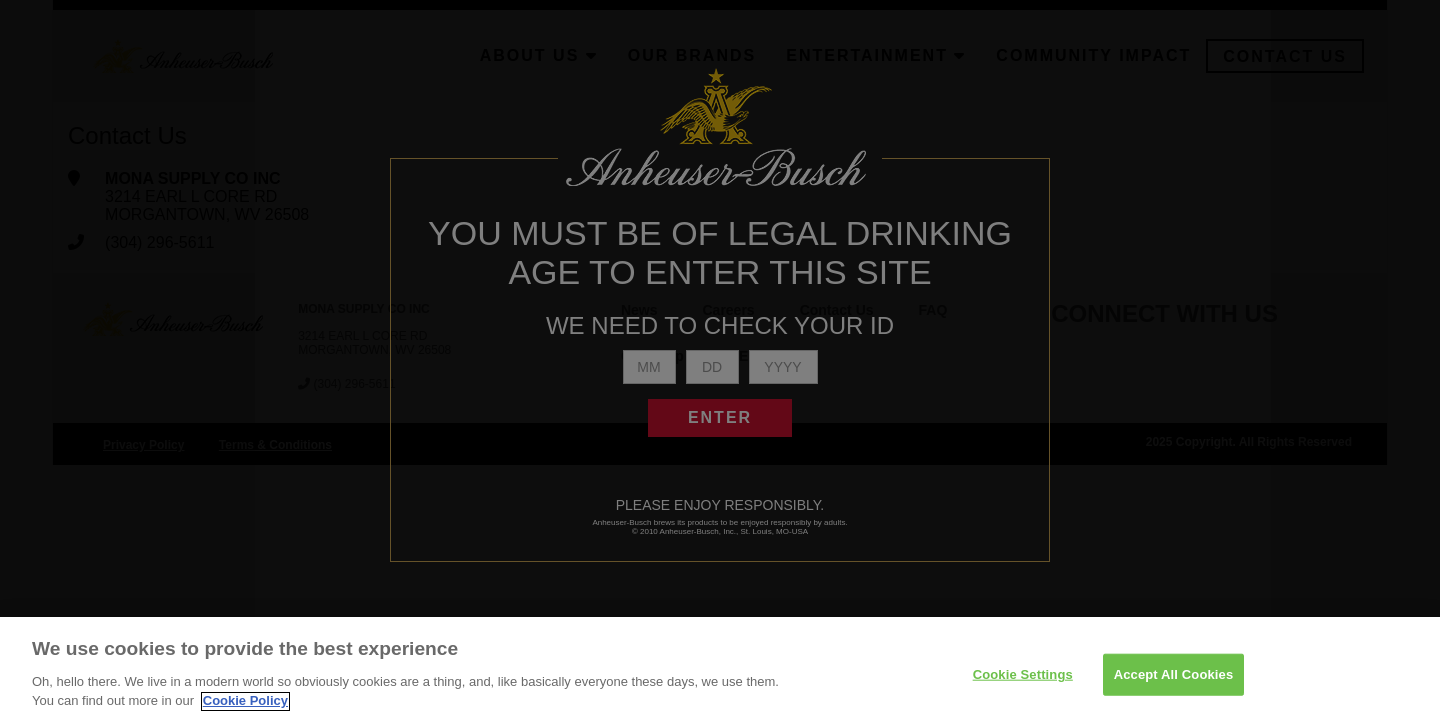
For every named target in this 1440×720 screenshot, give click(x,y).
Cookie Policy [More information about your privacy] (245, 708)
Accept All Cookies (1174, 680)
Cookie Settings (1023, 680)
